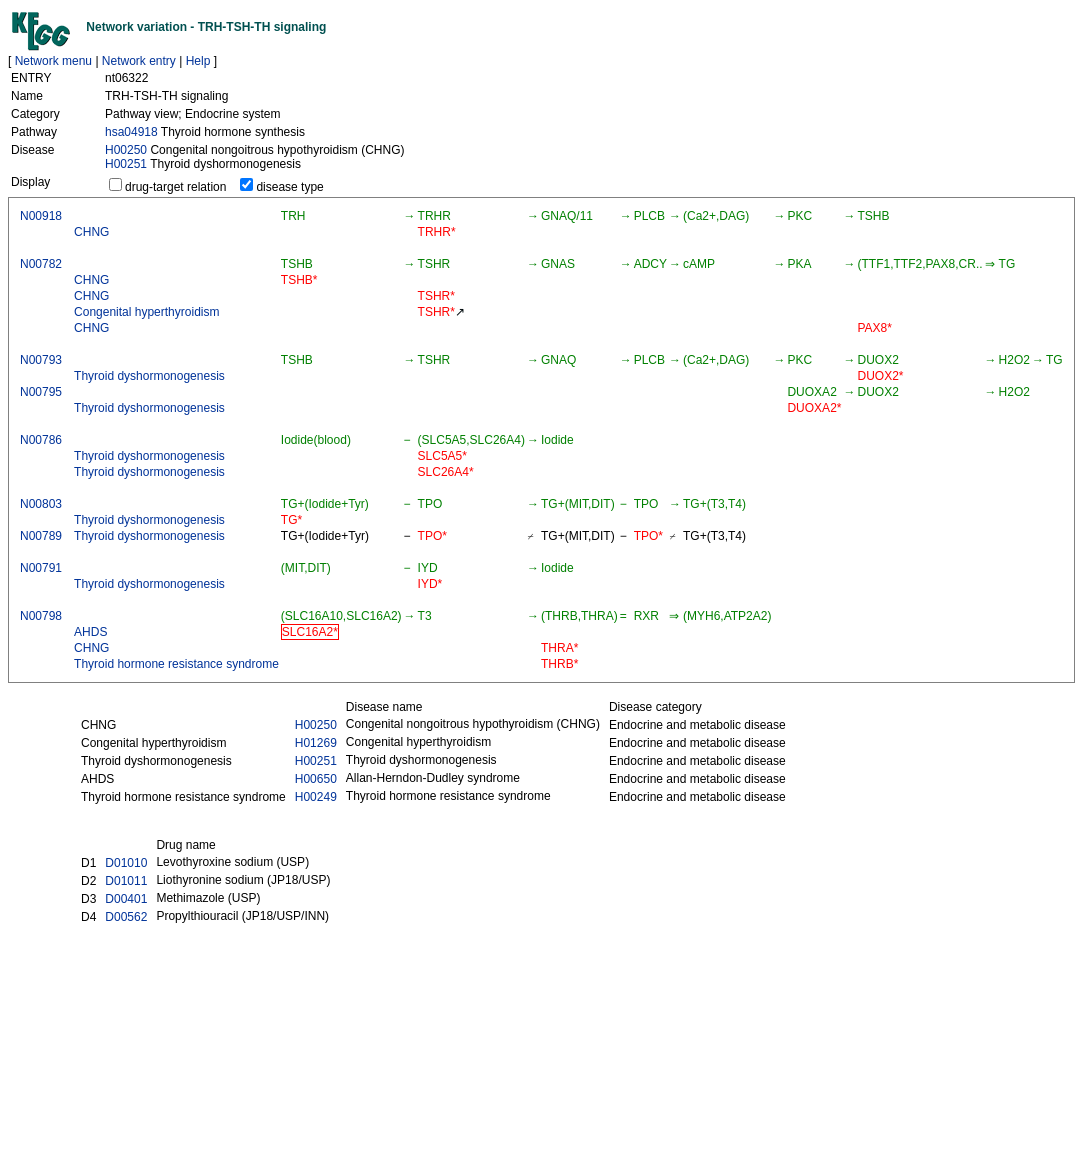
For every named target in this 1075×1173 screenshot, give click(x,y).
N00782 (41, 264)
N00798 (41, 616)
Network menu (53, 61)
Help (198, 61)
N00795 (41, 392)
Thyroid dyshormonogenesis (149, 376)
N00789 (41, 536)
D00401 (126, 899)
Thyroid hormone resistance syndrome (176, 664)
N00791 (41, 568)
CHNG (91, 232)
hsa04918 (131, 132)
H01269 (316, 743)
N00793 (41, 360)
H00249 (316, 797)
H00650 (316, 779)
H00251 (126, 164)
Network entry (139, 61)
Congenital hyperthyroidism (146, 312)
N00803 (41, 504)
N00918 (41, 216)
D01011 (126, 881)
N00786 (41, 440)
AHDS (90, 632)
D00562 (126, 917)
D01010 (126, 863)
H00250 (126, 150)
